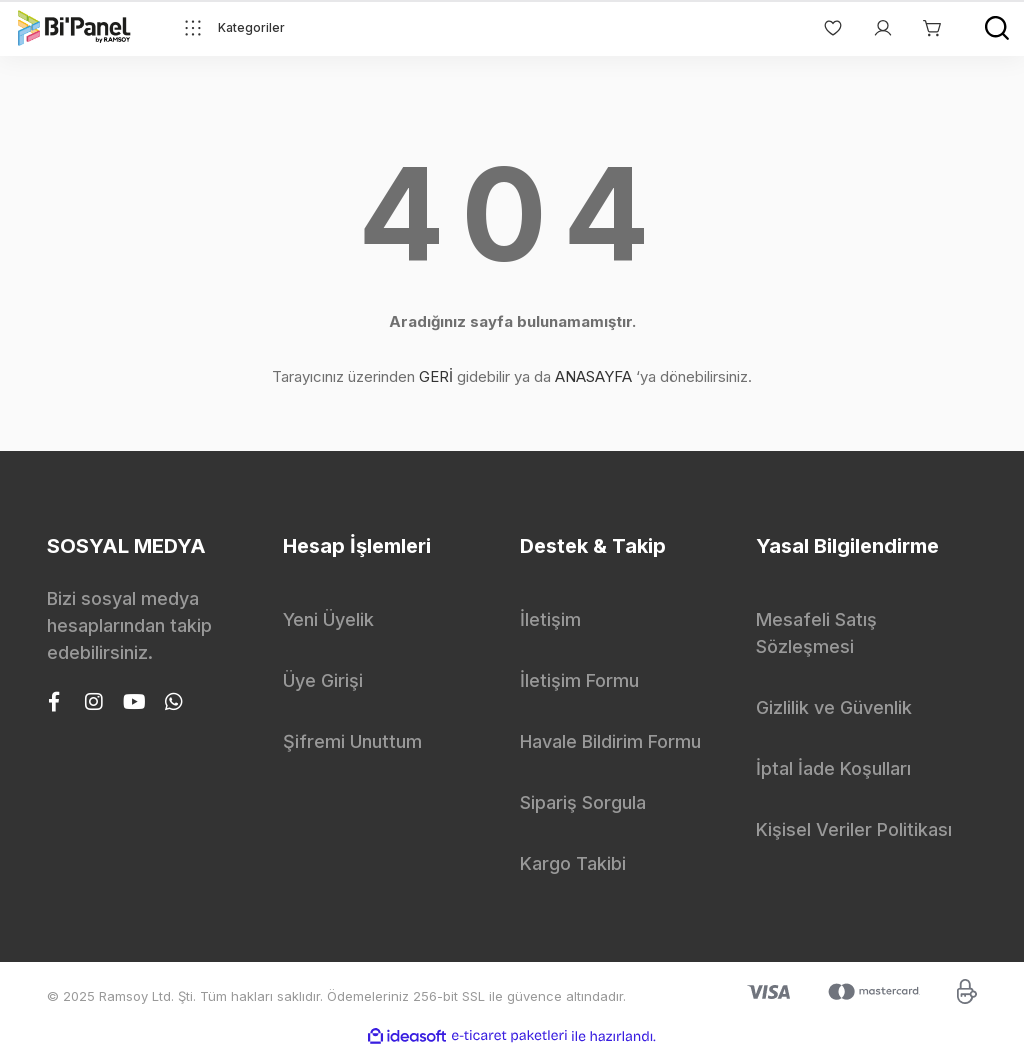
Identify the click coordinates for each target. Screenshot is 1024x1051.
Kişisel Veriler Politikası (854, 829)
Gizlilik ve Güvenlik (834, 707)
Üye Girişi (323, 680)
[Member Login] (873, 28)
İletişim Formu (579, 680)
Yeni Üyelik (328, 619)
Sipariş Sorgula (583, 802)
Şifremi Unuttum (352, 741)
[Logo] (74, 28)
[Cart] (923, 28)
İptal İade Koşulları (833, 768)
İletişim (550, 619)
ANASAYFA (593, 376)
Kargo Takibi (573, 863)
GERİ (436, 376)
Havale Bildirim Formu (610, 741)
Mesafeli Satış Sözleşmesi (816, 633)
